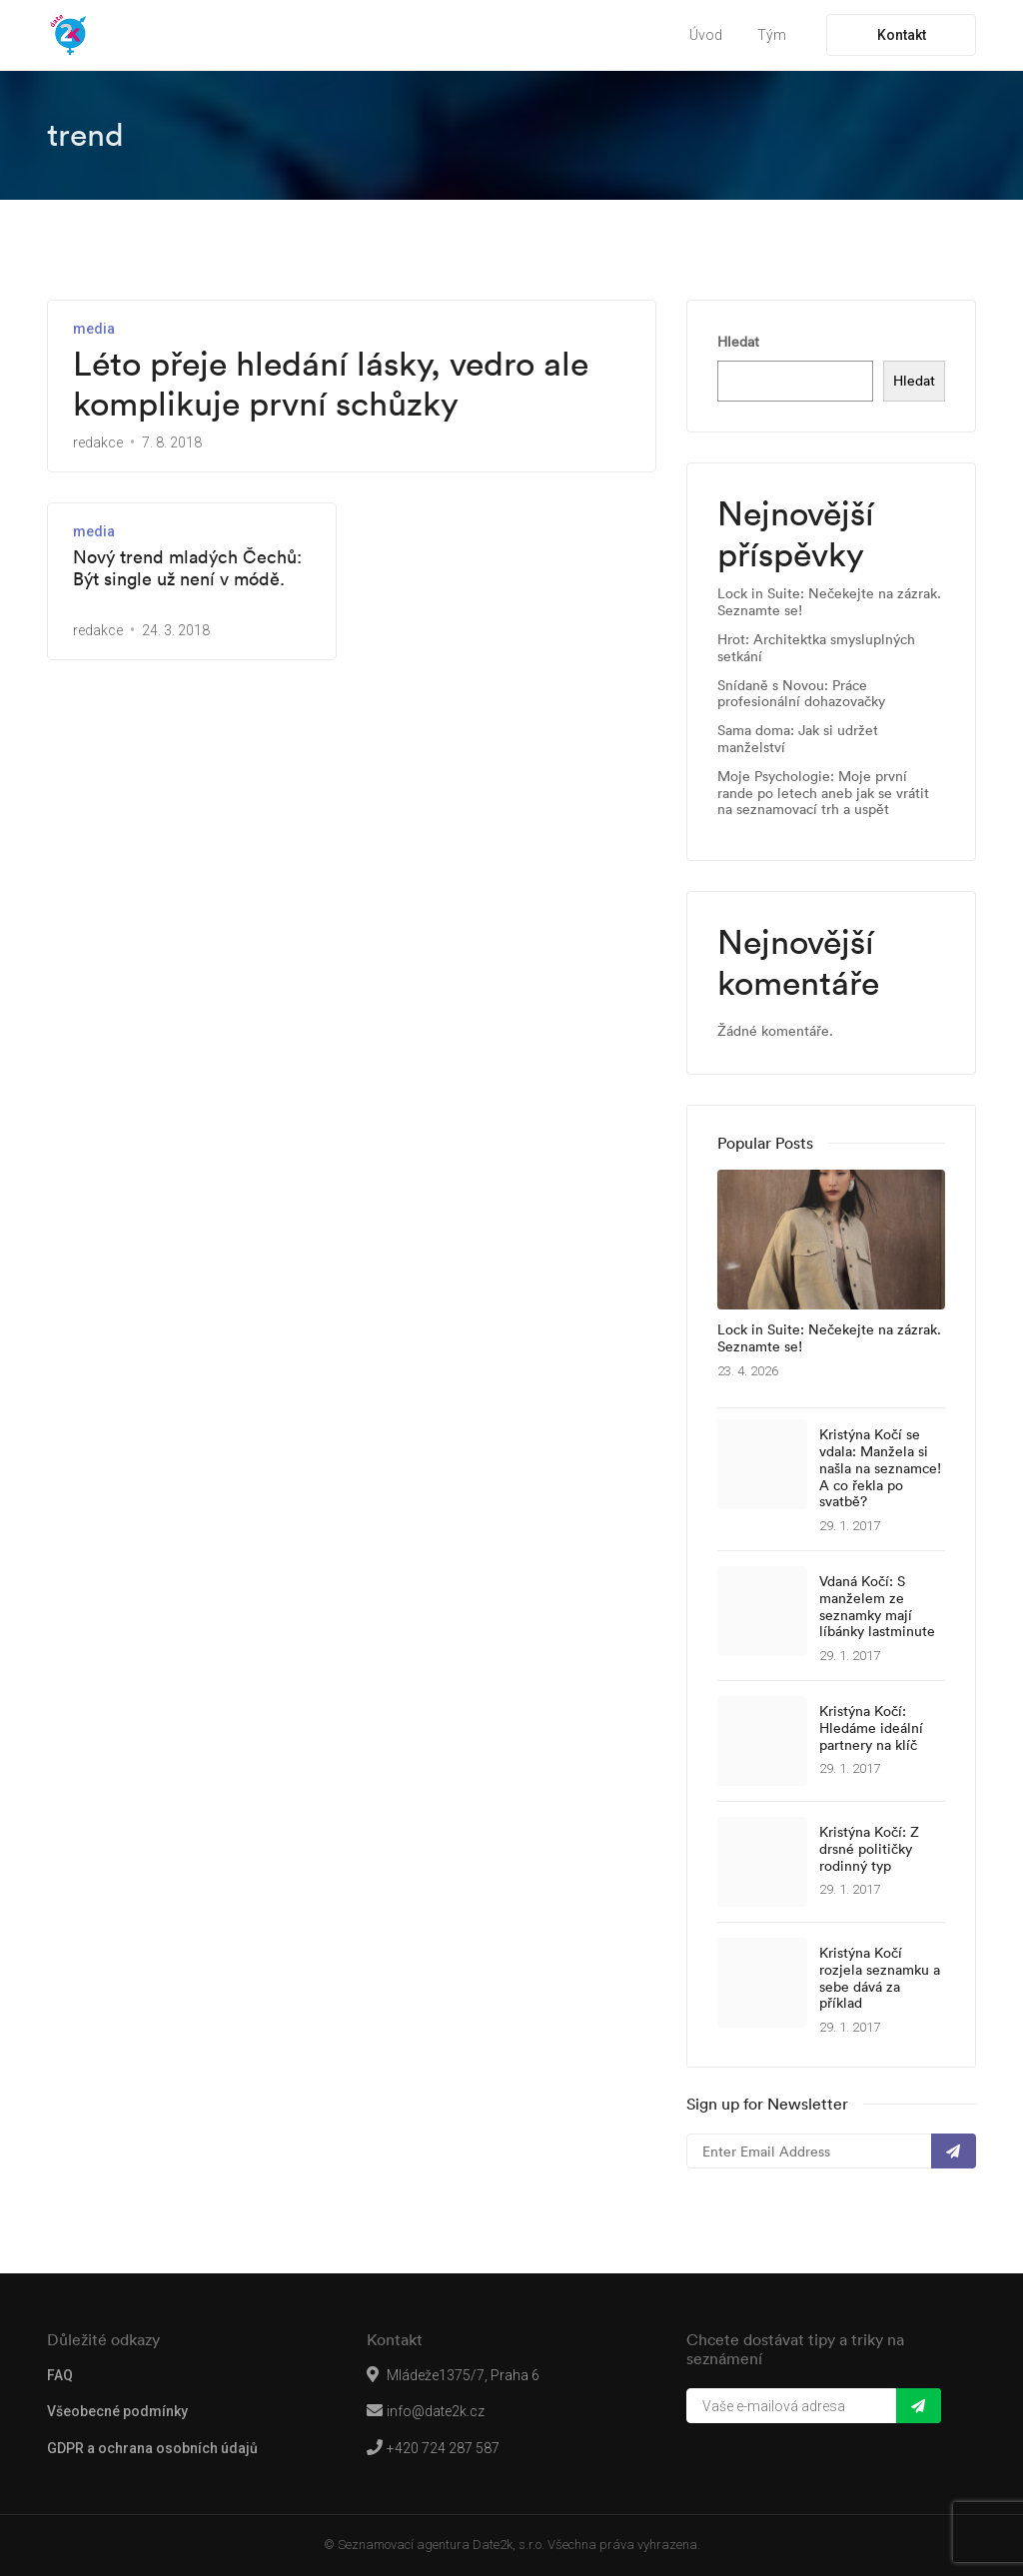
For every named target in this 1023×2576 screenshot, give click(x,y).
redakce (98, 442)
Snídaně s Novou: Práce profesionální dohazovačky (801, 694)
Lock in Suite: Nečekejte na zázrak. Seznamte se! (829, 602)
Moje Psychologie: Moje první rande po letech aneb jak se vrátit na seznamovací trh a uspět (823, 793)
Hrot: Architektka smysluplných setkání (816, 648)
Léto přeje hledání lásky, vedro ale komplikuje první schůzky (330, 385)
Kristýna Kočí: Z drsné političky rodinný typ (869, 1849)
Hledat (738, 342)
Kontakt (901, 35)
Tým (771, 35)
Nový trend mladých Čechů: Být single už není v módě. (187, 567)
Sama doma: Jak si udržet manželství (797, 739)
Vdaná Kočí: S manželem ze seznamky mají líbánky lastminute (877, 1606)
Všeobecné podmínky (117, 2411)
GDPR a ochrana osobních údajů (152, 2448)
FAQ (60, 2375)
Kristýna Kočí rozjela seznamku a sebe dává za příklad (879, 1978)
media (94, 329)
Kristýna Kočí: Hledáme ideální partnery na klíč (871, 1728)
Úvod (705, 35)
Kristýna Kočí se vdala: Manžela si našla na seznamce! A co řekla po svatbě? (880, 1468)
